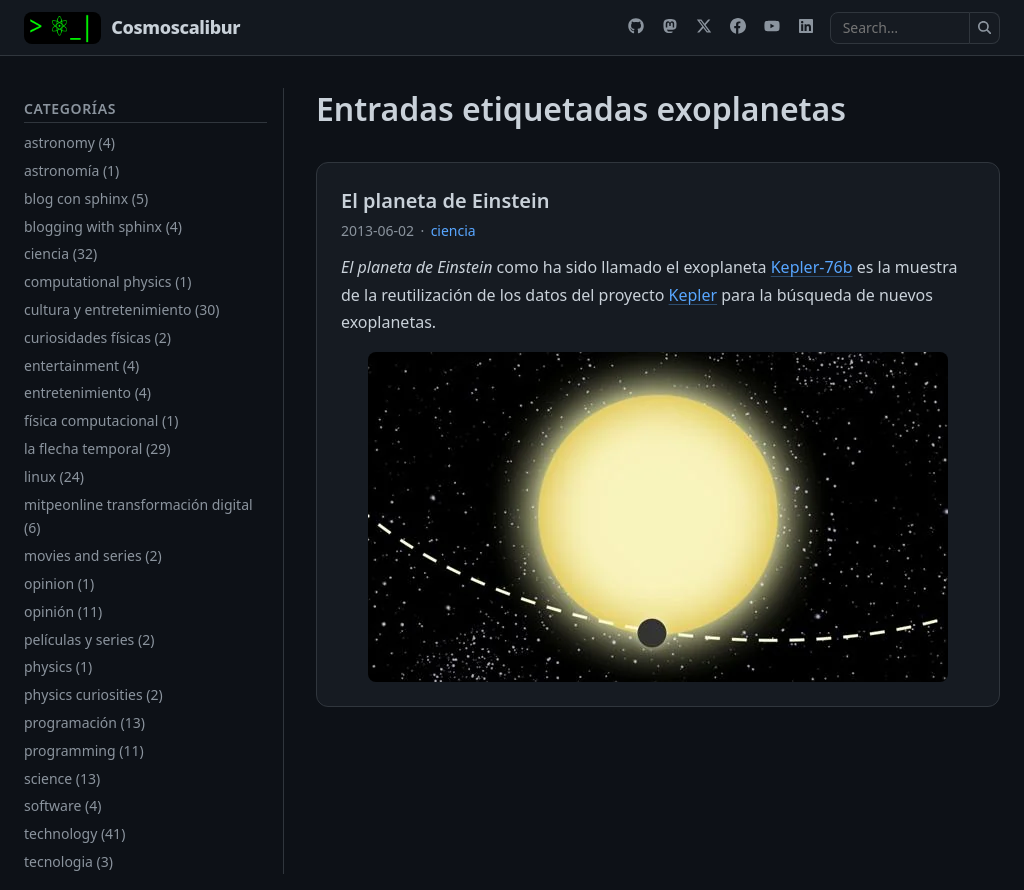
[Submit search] (985, 28)
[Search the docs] (900, 28)
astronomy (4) (69, 142)
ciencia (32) (60, 253)
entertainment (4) (81, 365)
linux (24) (54, 476)
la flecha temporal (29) (97, 448)
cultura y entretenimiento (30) (122, 309)
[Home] (132, 28)
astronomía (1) (71, 170)
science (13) (62, 778)
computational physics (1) (108, 281)
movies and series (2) (93, 555)
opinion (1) (59, 583)
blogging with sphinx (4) (103, 226)
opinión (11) (63, 611)
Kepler (693, 295)
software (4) (62, 805)
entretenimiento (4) (87, 392)
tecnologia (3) (68, 861)
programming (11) (84, 750)
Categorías (70, 108)
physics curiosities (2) (93, 694)
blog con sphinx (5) (86, 198)
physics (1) (58, 666)
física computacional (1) (101, 420)
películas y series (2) (89, 639)
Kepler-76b (812, 267)
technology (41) (74, 833)
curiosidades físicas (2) (97, 337)
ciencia (453, 230)
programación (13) (84, 722)
